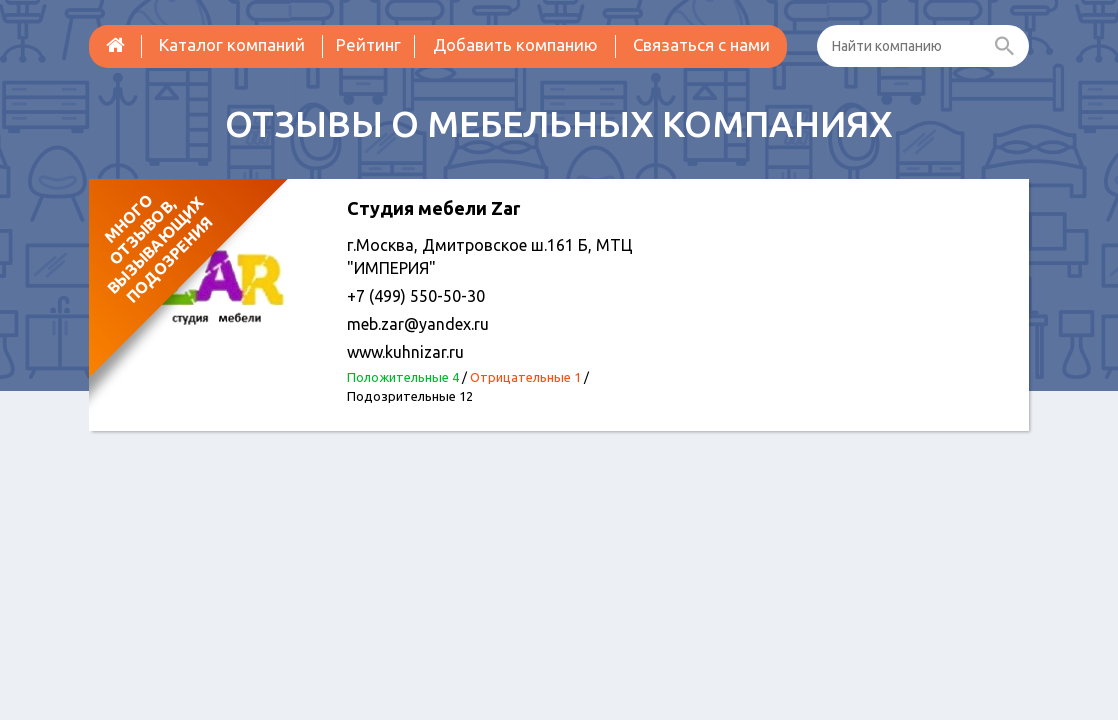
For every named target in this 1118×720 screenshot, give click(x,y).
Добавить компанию (515, 44)
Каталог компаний (232, 44)
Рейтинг (368, 44)
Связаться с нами (701, 44)
